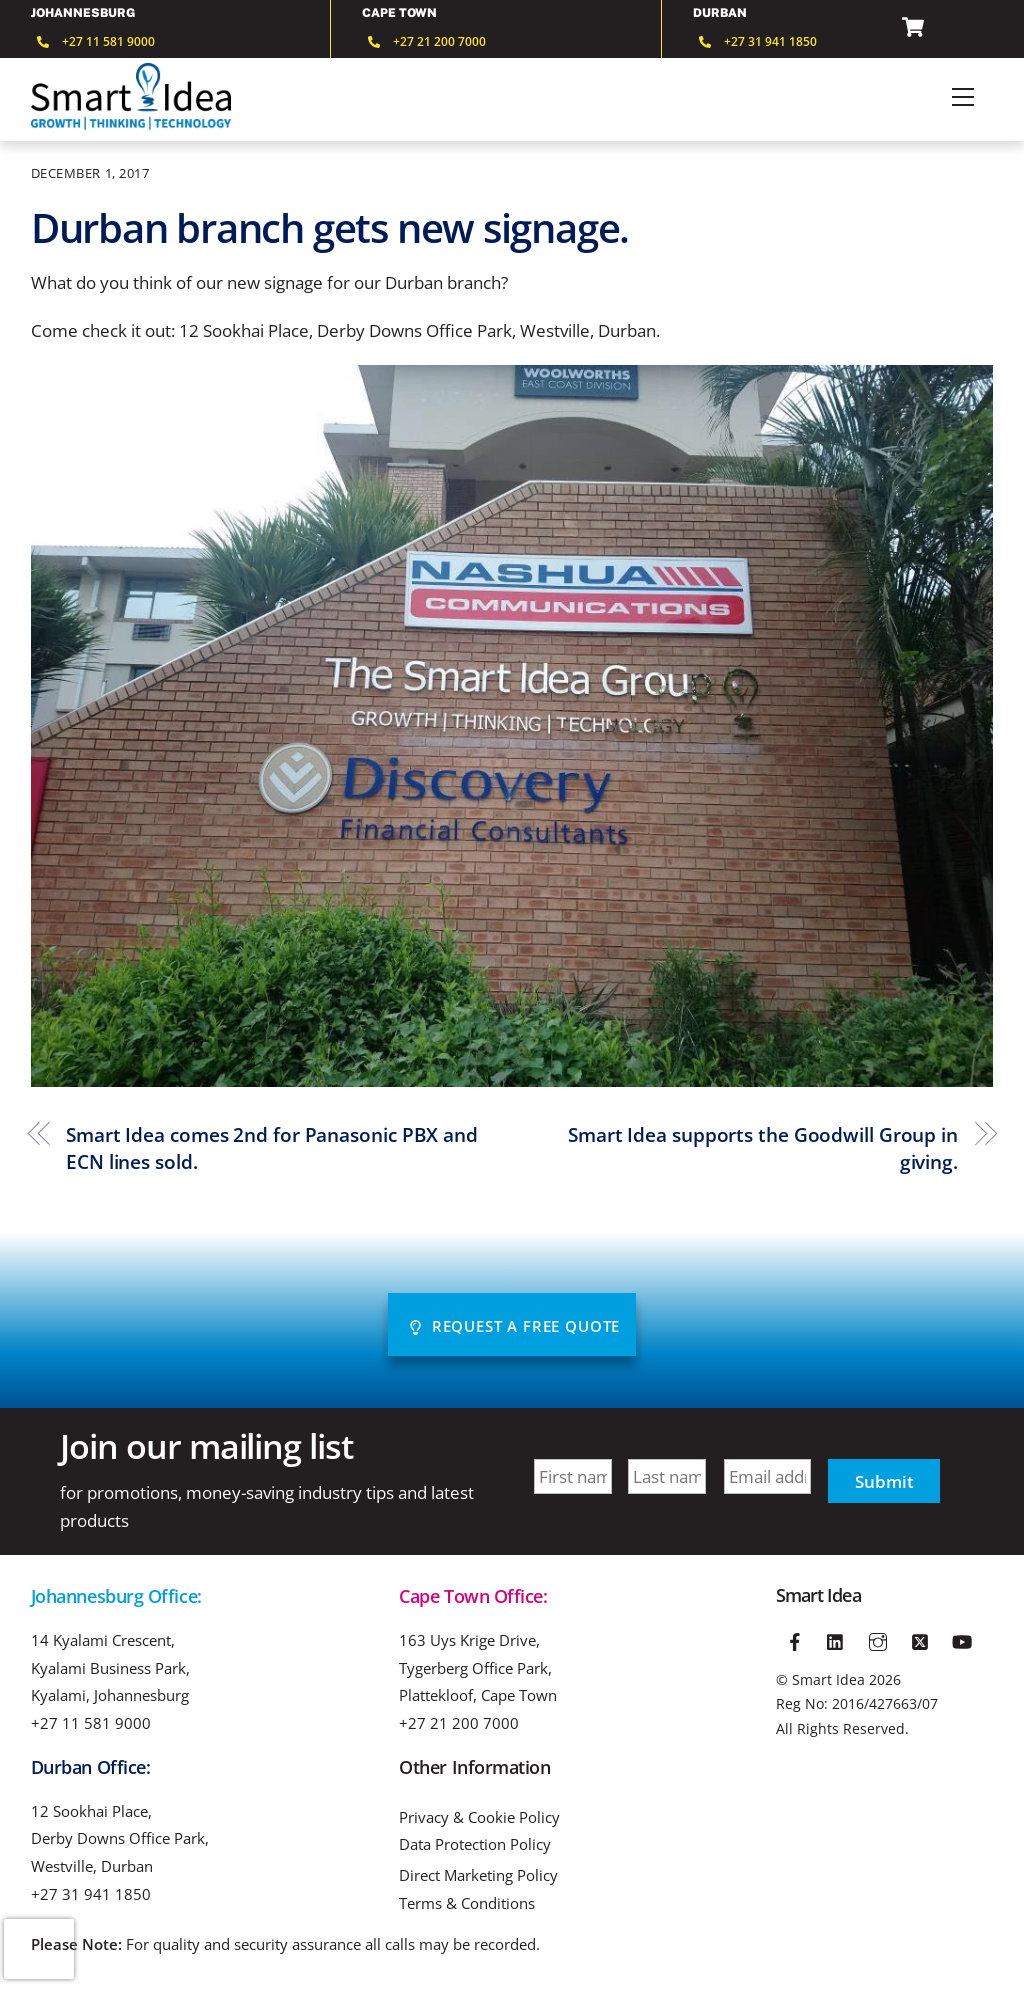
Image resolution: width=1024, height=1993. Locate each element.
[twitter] (920, 1638)
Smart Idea (828, 1679)
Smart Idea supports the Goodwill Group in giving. (763, 1148)
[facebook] (795, 1638)
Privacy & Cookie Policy (479, 1817)
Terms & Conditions (467, 1903)
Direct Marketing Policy (478, 1875)
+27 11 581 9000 (91, 1723)
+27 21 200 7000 (459, 1723)
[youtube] (962, 1638)
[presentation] (39, 1949)
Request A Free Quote (514, 1326)
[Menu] (963, 97)
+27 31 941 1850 (91, 1894)
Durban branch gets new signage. (330, 227)
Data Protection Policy (475, 1844)
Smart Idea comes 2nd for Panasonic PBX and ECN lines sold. (272, 1148)
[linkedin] (837, 1638)
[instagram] (878, 1638)
